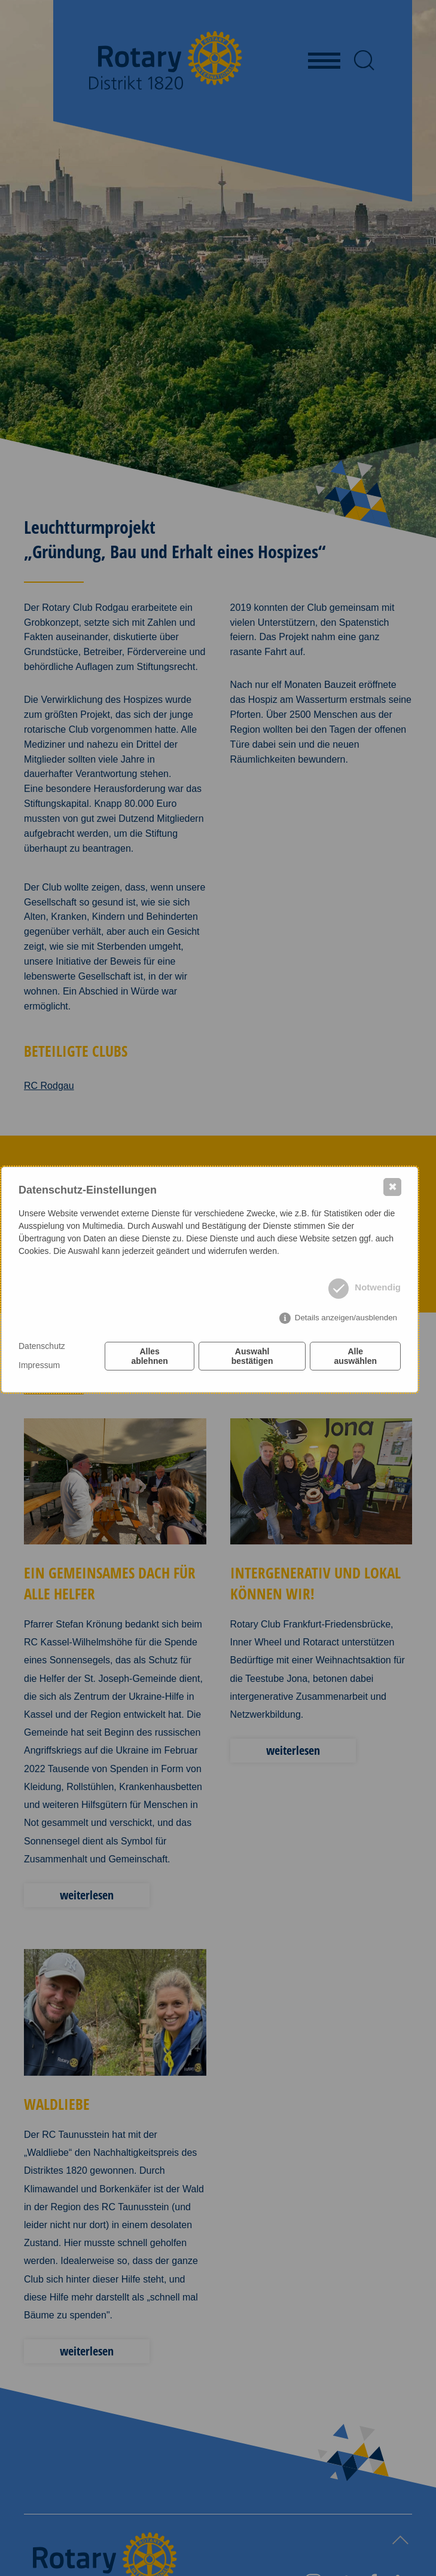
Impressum (39, 1365)
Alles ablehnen (149, 1356)
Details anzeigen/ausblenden (346, 1317)
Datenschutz (42, 1346)
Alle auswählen (355, 1356)
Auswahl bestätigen (252, 1356)
